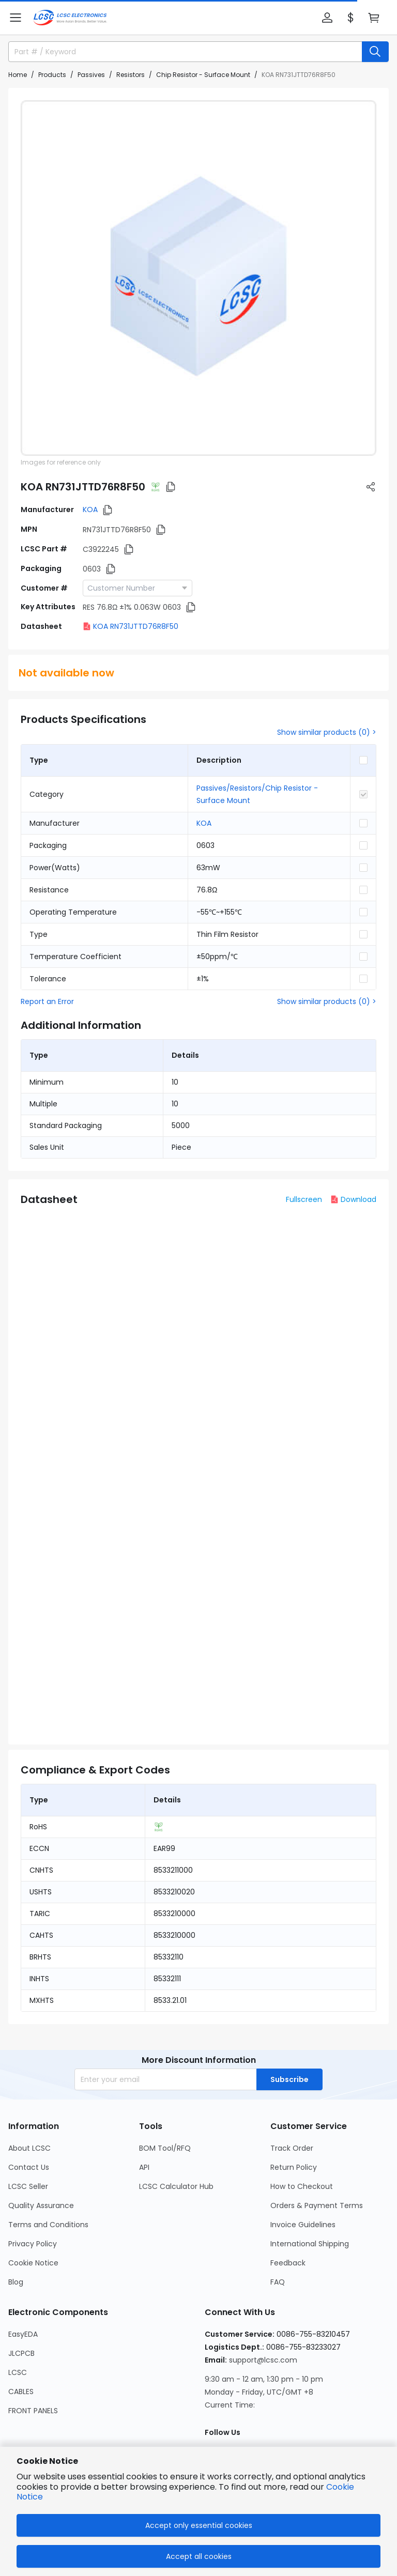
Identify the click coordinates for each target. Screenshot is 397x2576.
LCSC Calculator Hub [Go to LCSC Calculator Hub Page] (176, 2186)
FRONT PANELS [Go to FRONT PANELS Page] (33, 2410)
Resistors (130, 74)
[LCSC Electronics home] (70, 17)
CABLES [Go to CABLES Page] (21, 2391)
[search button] (375, 51)
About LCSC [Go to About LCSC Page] (29, 2148)
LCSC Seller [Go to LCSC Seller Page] (28, 2186)
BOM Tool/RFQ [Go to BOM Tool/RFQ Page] (165, 2148)
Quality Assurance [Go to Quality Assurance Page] (41, 2205)
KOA (90, 509)
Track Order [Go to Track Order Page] (291, 2148)
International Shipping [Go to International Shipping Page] (309, 2244)
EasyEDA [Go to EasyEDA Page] (23, 2334)
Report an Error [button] (47, 1001)
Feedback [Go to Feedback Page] (288, 2263)
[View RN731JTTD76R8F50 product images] (198, 278)
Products (52, 74)
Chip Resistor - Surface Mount (203, 74)
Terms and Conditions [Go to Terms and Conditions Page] (48, 2224)
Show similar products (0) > (326, 732)
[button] (15, 17)
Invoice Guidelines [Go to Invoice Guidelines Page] (302, 2224)
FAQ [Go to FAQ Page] (277, 2282)
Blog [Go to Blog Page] (15, 2282)
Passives (91, 74)
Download (353, 1199)
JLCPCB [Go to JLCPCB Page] (21, 2353)
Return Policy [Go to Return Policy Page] (293, 2167)
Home (17, 74)
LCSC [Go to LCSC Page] (17, 2372)
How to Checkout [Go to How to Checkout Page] (301, 2186)
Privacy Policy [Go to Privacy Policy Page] (32, 2244)
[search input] (180, 51)
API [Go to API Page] (144, 2167)
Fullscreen (304, 1199)
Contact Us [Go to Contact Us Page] (28, 2167)
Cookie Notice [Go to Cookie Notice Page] (33, 2263)
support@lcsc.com (263, 2360)
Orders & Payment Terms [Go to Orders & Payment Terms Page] (316, 2205)
